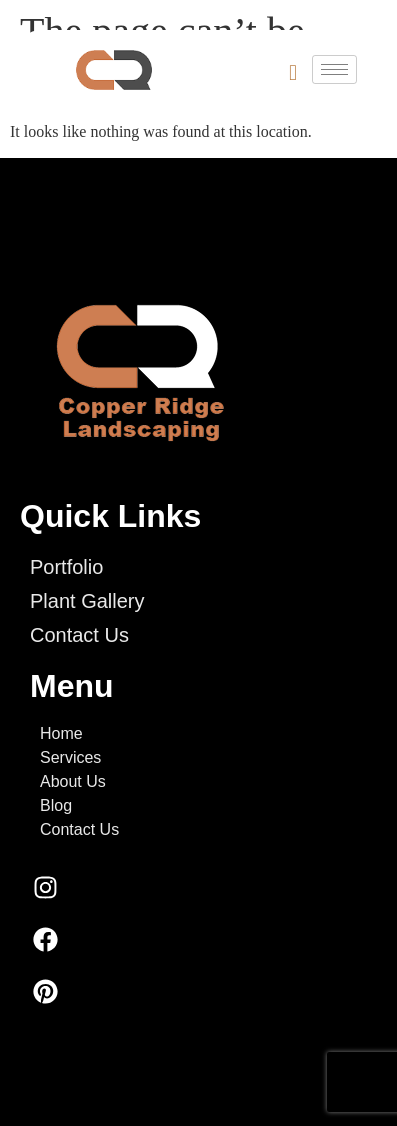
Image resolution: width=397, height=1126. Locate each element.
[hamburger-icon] (334, 69)
